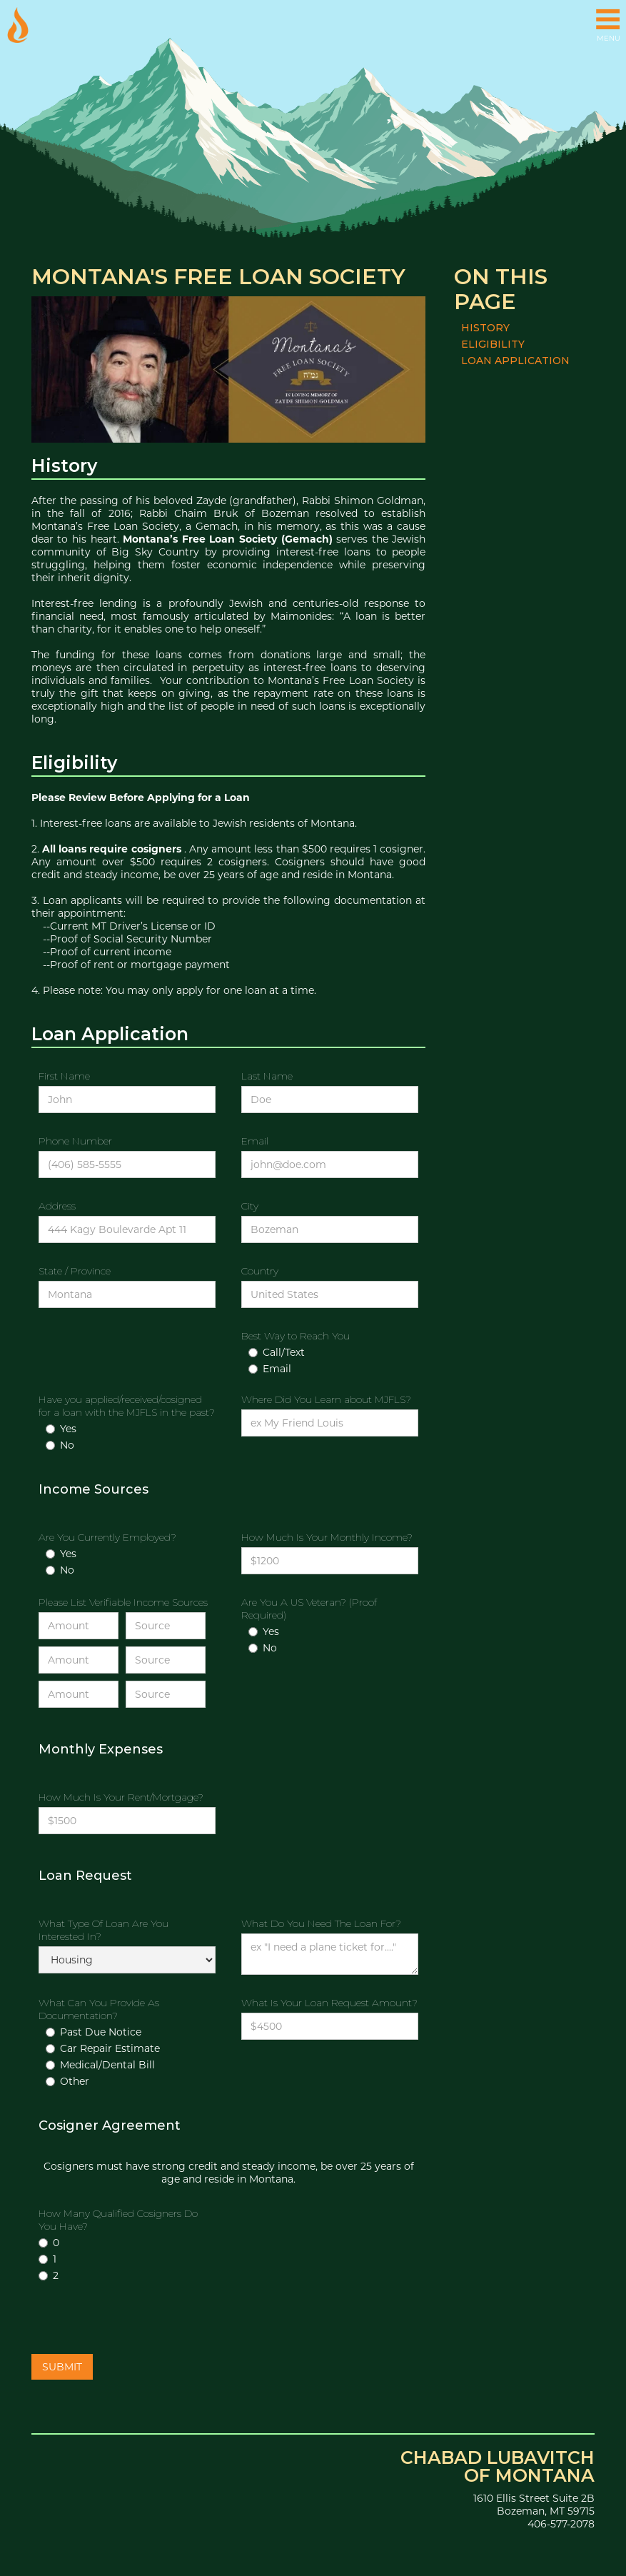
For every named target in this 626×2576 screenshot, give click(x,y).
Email (254, 1140)
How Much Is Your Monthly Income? (327, 1537)
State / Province (75, 1270)
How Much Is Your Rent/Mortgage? (121, 1797)
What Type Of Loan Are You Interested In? (103, 1930)
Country (259, 1270)
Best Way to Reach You (295, 1335)
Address (57, 1205)
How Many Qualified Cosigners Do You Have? (118, 2220)
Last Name (267, 1076)
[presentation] (139, 2320)
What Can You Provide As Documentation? (99, 2009)
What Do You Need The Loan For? (321, 1923)
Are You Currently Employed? (107, 1537)
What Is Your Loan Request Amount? (329, 2002)
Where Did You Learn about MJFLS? (326, 1399)
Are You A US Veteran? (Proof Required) (309, 1608)
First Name (64, 1076)
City (249, 1205)
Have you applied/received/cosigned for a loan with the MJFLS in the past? (127, 1406)
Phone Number (75, 1140)
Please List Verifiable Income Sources (123, 1602)
